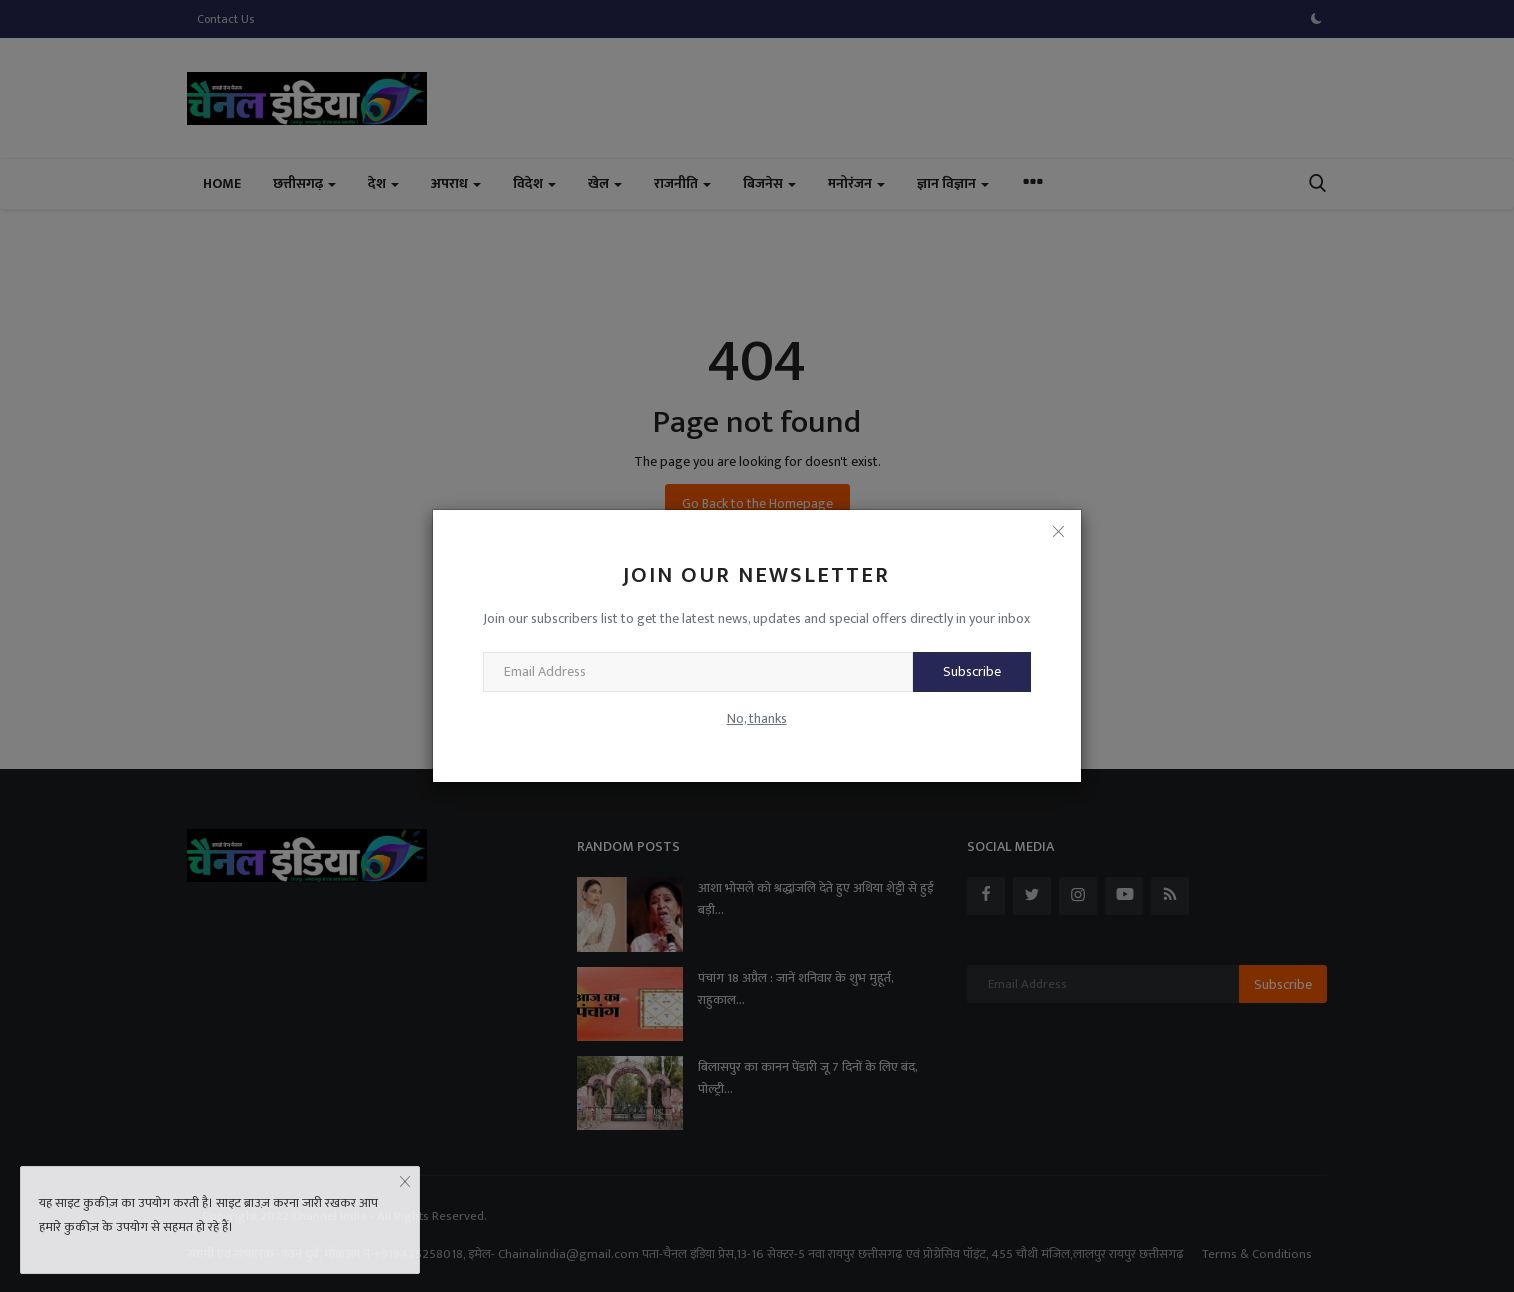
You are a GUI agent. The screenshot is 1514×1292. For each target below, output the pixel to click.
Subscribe (972, 671)
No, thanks (757, 718)
